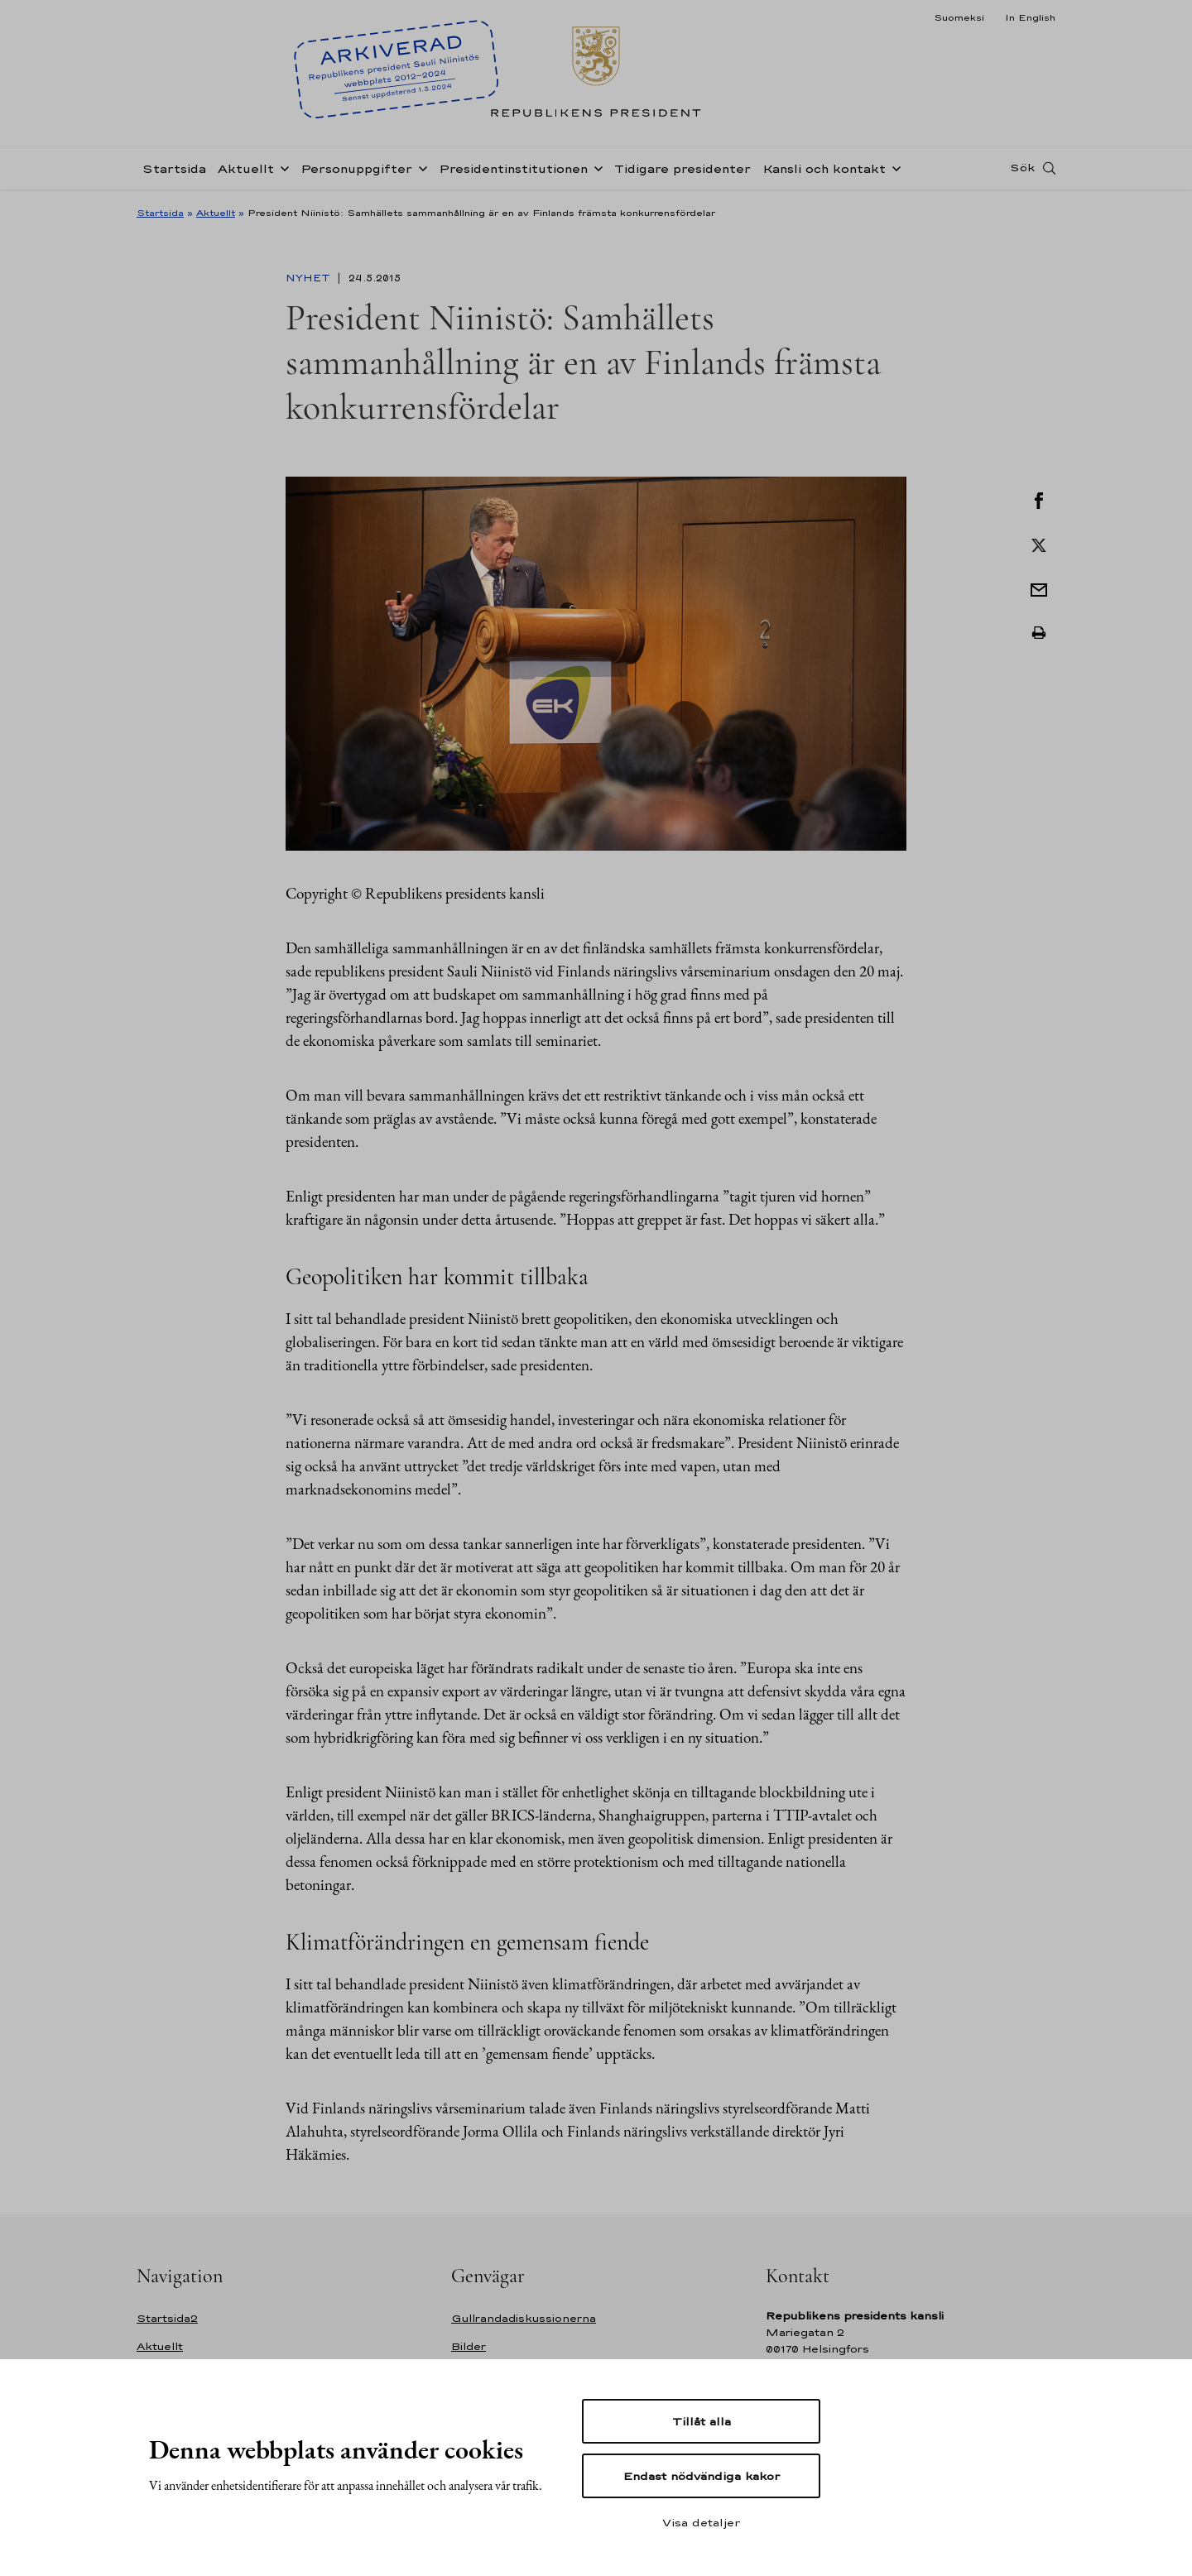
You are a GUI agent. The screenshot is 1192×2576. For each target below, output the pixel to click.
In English (1030, 17)
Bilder (468, 2346)
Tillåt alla (701, 2421)
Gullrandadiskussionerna (523, 2318)
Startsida (174, 168)
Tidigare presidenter (682, 168)
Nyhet (310, 278)
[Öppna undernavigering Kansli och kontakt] (893, 167)
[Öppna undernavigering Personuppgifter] (419, 167)
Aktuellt (246, 168)
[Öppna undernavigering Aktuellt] (281, 167)
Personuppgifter (356, 168)
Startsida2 (167, 2318)
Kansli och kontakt (824, 168)
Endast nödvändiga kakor (701, 2475)
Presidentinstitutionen (513, 168)
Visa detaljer (701, 2522)
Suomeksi (959, 17)
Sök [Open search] (1022, 168)
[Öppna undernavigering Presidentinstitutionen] (595, 167)
